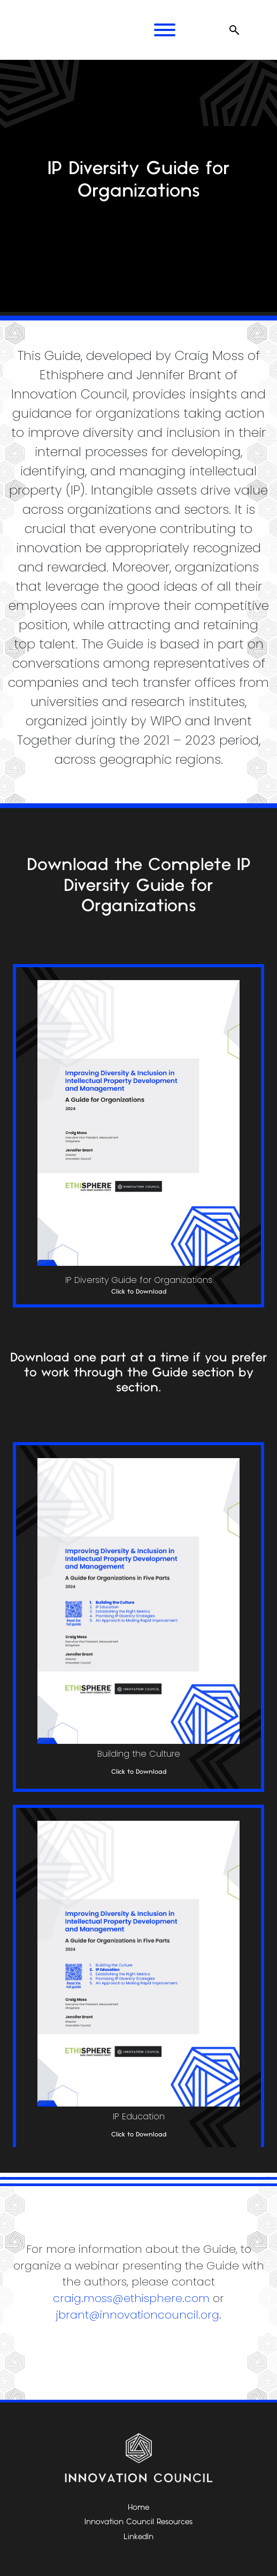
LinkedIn (138, 2537)
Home (138, 2507)
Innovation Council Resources (138, 2522)
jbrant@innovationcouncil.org (137, 2314)
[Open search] (234, 30)
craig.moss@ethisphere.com (131, 2298)
